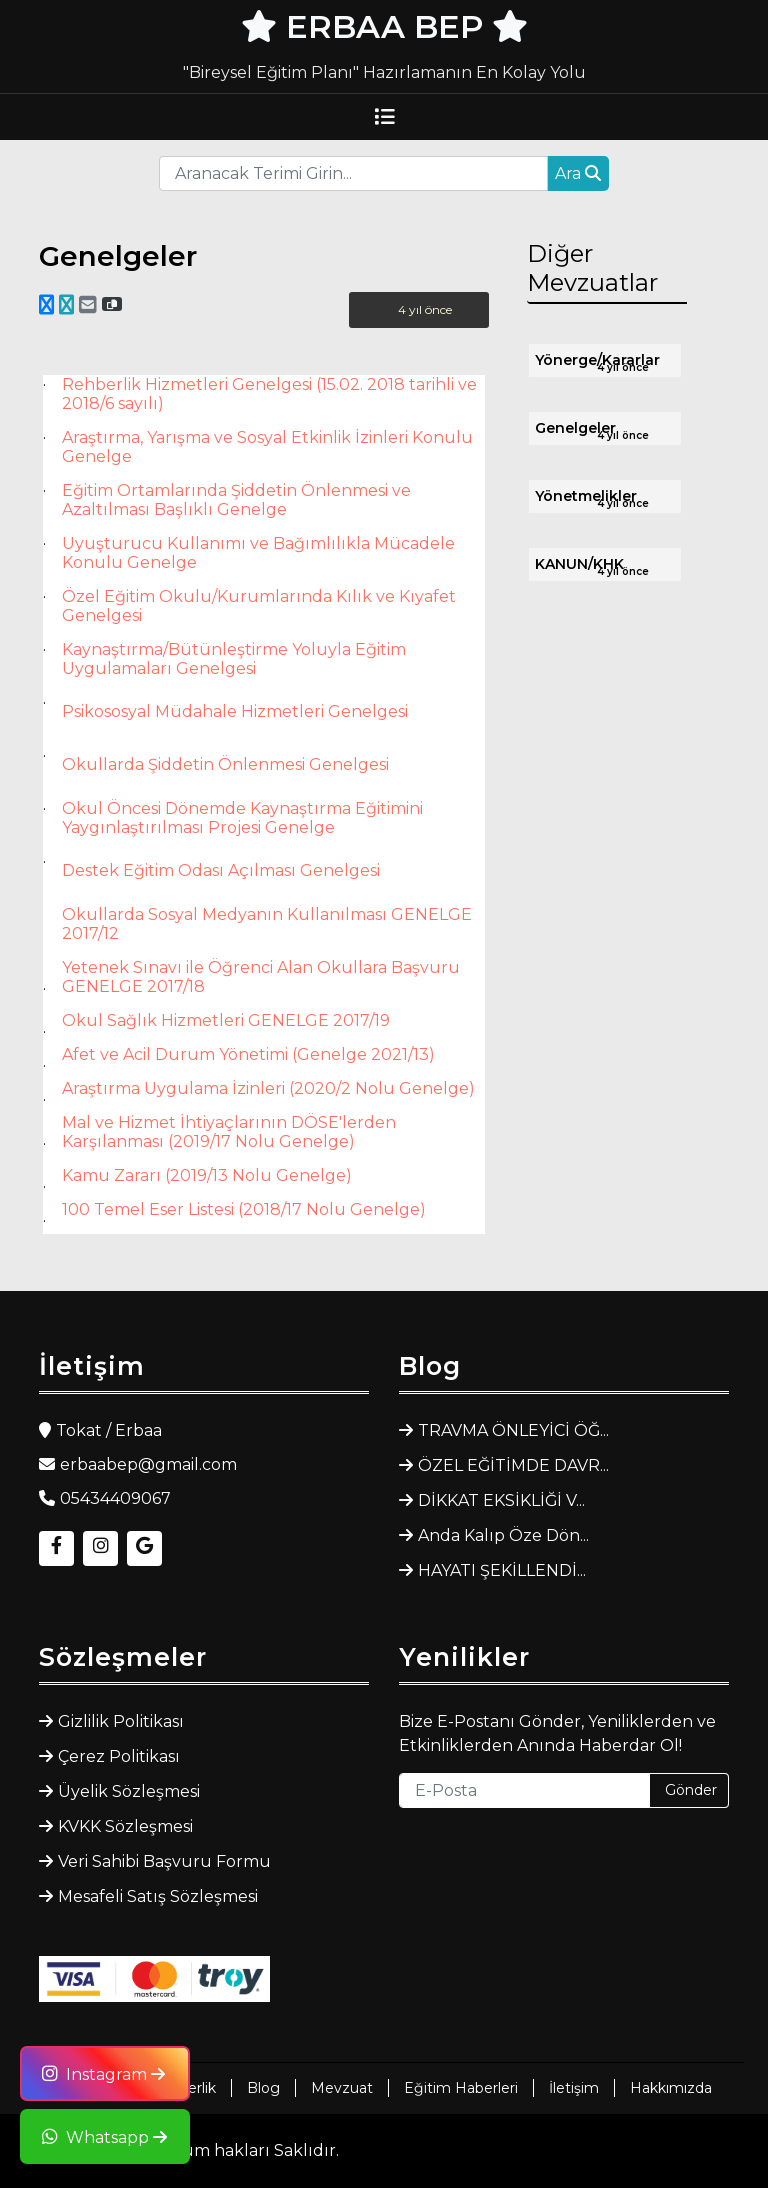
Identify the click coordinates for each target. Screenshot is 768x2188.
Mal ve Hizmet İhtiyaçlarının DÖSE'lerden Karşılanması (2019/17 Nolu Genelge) (229, 1132)
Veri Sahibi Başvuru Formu (164, 1861)
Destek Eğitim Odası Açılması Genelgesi (221, 870)
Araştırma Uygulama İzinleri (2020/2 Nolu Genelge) (268, 1088)
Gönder (691, 1790)
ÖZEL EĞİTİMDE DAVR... (513, 1465)
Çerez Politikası (119, 1756)
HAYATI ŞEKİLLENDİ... (502, 1570)
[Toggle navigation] (384, 117)
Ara (578, 173)
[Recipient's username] (353, 173)
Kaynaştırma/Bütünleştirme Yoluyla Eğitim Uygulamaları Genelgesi (234, 659)
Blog (263, 2088)
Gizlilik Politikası (121, 1721)
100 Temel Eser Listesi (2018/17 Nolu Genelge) (244, 1209)
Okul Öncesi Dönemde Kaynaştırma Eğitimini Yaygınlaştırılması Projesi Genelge (242, 818)
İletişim (574, 2088)
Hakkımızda (671, 2088)
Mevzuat (342, 2088)
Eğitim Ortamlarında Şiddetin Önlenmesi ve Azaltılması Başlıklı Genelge (236, 500)
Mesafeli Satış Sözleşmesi (158, 1896)
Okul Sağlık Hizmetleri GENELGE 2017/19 (226, 1020)
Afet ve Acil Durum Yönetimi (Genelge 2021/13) (248, 1054)
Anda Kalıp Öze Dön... (503, 1535)
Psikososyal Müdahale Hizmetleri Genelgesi (235, 711)
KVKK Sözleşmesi (125, 1826)
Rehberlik (183, 2088)
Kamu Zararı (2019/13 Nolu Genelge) (207, 1175)
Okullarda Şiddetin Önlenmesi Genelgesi (225, 764)
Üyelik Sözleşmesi (129, 1791)
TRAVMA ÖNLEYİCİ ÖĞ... (513, 1430)
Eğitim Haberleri (461, 2088)
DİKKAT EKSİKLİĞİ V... (501, 1500)
